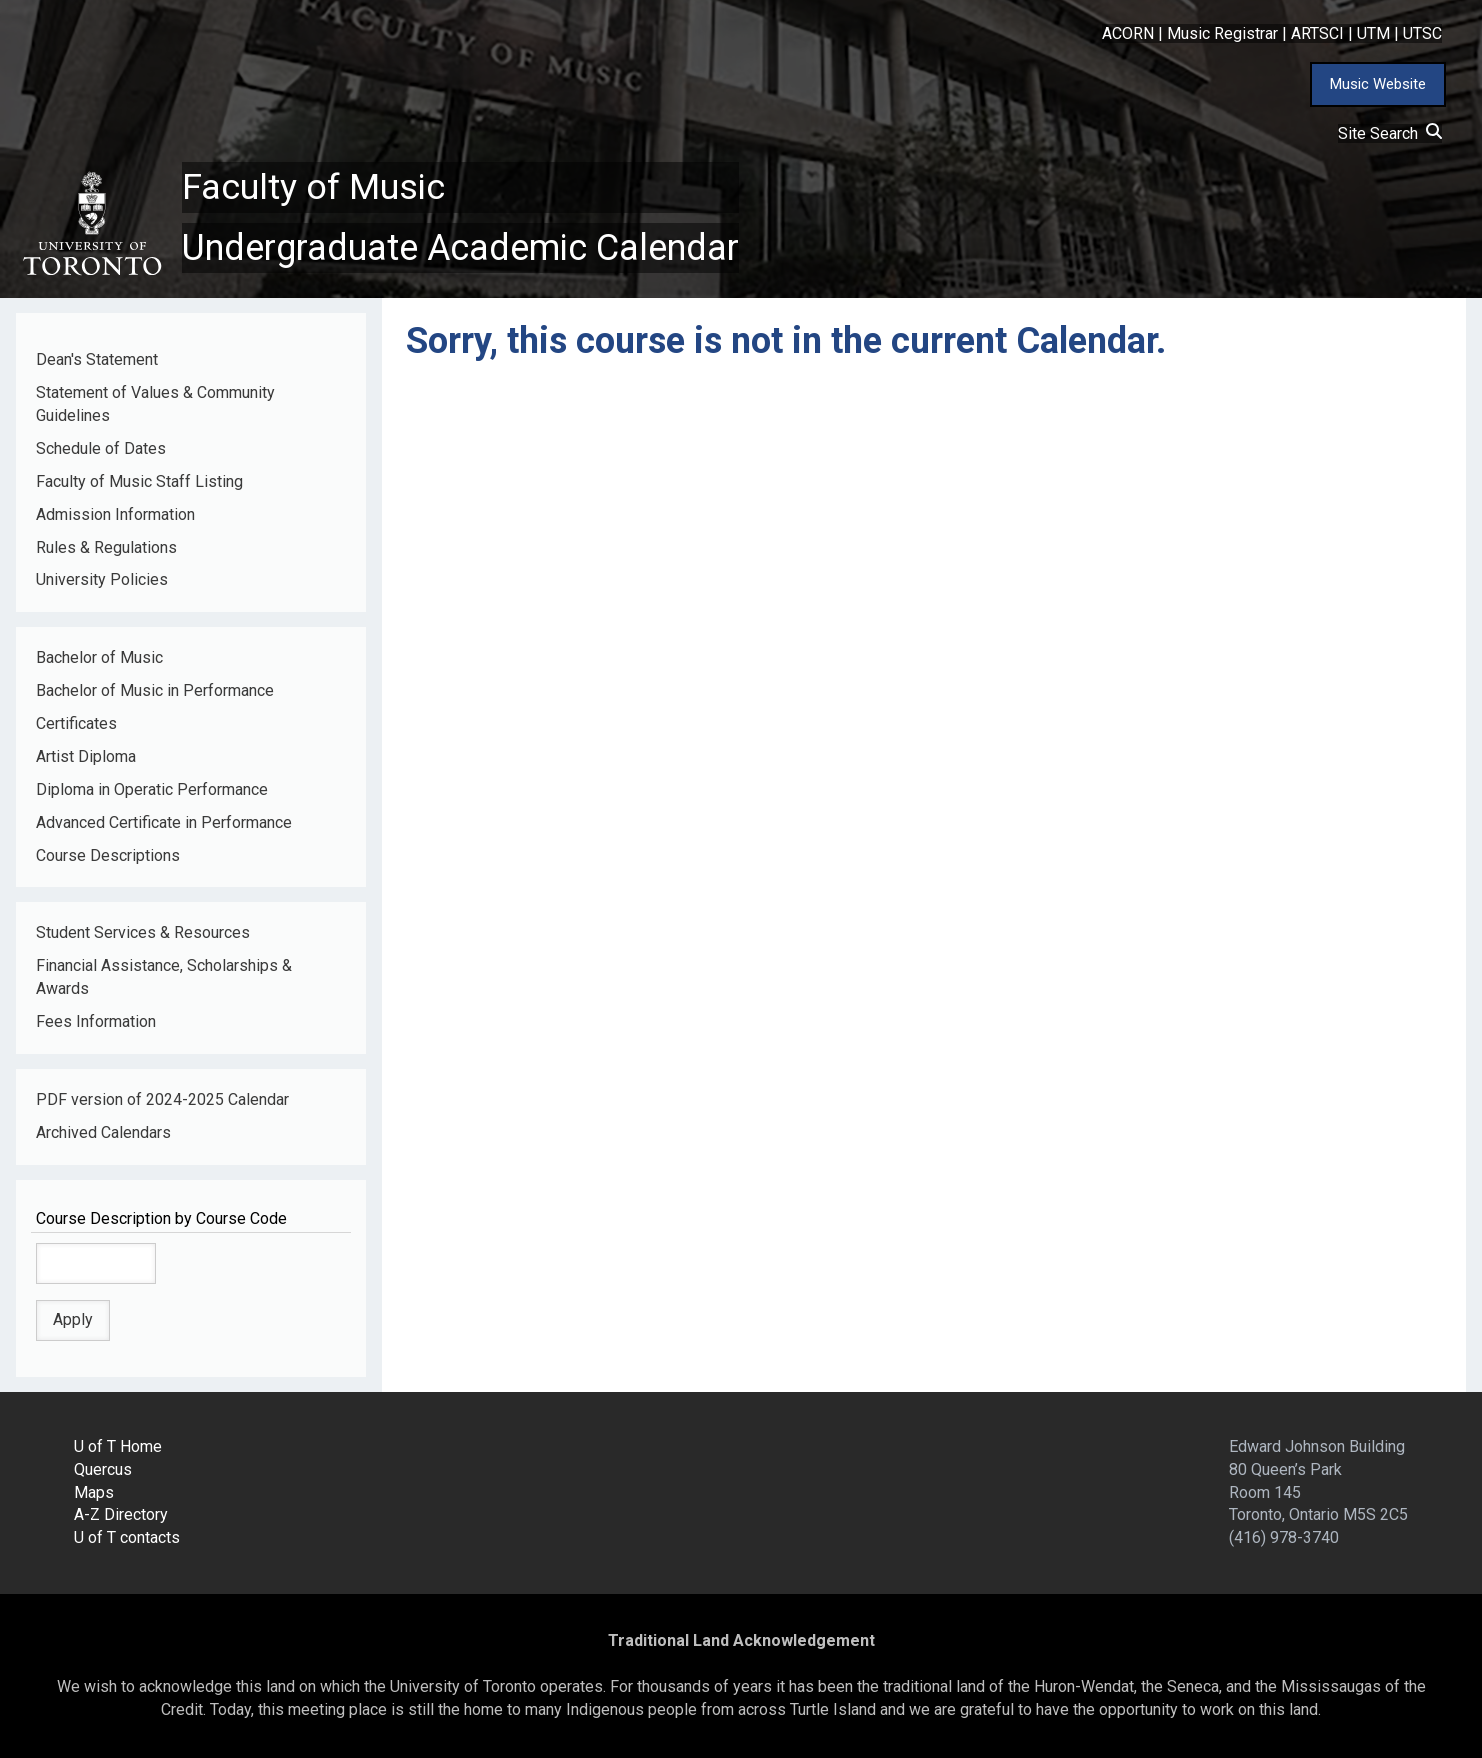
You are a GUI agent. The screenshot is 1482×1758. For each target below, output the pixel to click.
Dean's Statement (97, 359)
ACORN (1128, 33)
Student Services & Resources (143, 932)
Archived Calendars (103, 1132)
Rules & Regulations (106, 547)
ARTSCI (1317, 33)
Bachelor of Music (99, 657)
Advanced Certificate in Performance (164, 822)
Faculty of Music (313, 187)
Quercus (103, 1469)
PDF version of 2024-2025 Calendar (162, 1099)
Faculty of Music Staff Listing (139, 481)
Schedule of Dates (101, 448)
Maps (94, 1492)
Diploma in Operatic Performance (152, 789)
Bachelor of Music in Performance (155, 690)
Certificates (76, 723)
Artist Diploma (86, 756)
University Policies (102, 579)
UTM (1373, 33)
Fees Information (96, 1021)
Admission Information (115, 514)
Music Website (1378, 84)
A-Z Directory (121, 1515)
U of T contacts (127, 1537)
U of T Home (118, 1446)
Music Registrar (1222, 33)
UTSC (1422, 33)
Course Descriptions (108, 855)
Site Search (1390, 133)
